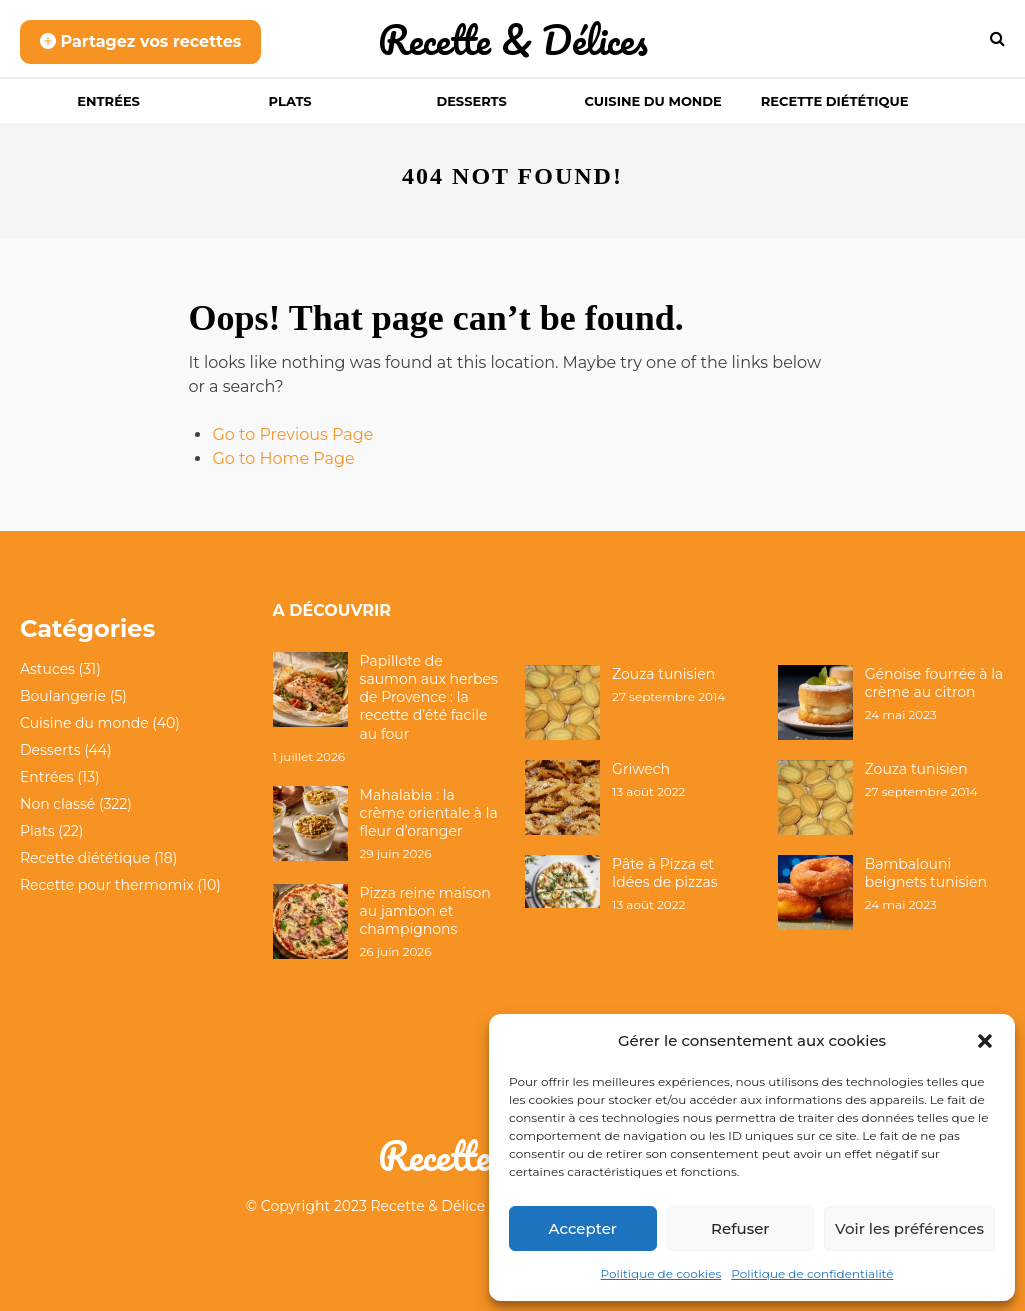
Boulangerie (63, 696)
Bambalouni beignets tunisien (926, 873)
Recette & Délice (428, 1206)
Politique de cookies (661, 1273)
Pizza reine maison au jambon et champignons (425, 911)
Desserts (471, 101)
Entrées (108, 101)
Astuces (47, 669)
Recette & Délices (513, 39)
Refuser (740, 1228)
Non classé (57, 804)
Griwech (641, 769)
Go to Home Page (283, 458)
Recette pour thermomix (107, 885)
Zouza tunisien (663, 674)
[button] (985, 1041)
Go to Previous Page (292, 434)
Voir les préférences (909, 1228)
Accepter (583, 1228)
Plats (290, 101)
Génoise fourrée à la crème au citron (934, 683)
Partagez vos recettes (140, 41)
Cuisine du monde (652, 101)
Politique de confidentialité (812, 1273)
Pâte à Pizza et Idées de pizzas (664, 873)
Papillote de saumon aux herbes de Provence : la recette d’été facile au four (429, 697)
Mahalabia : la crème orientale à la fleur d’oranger (429, 813)
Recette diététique (835, 101)
